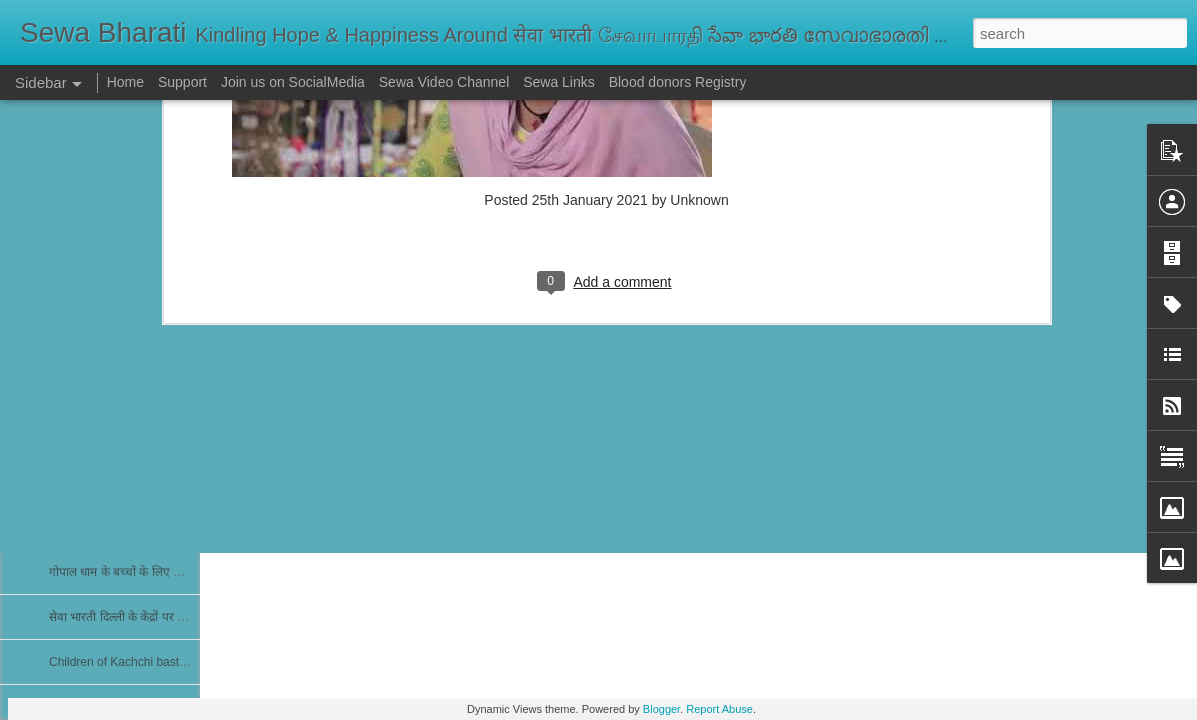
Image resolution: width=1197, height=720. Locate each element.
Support (182, 82)
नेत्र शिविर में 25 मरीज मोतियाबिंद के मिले (139, 392)
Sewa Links (560, 82)
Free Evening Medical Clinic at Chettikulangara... (178, 527)
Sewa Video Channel (444, 82)
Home (125, 82)
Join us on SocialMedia (293, 82)
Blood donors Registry (678, 82)
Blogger (661, 709)
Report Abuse (719, 709)
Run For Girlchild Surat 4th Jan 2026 (146, 347)
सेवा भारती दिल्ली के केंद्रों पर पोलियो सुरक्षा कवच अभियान (176, 617)
